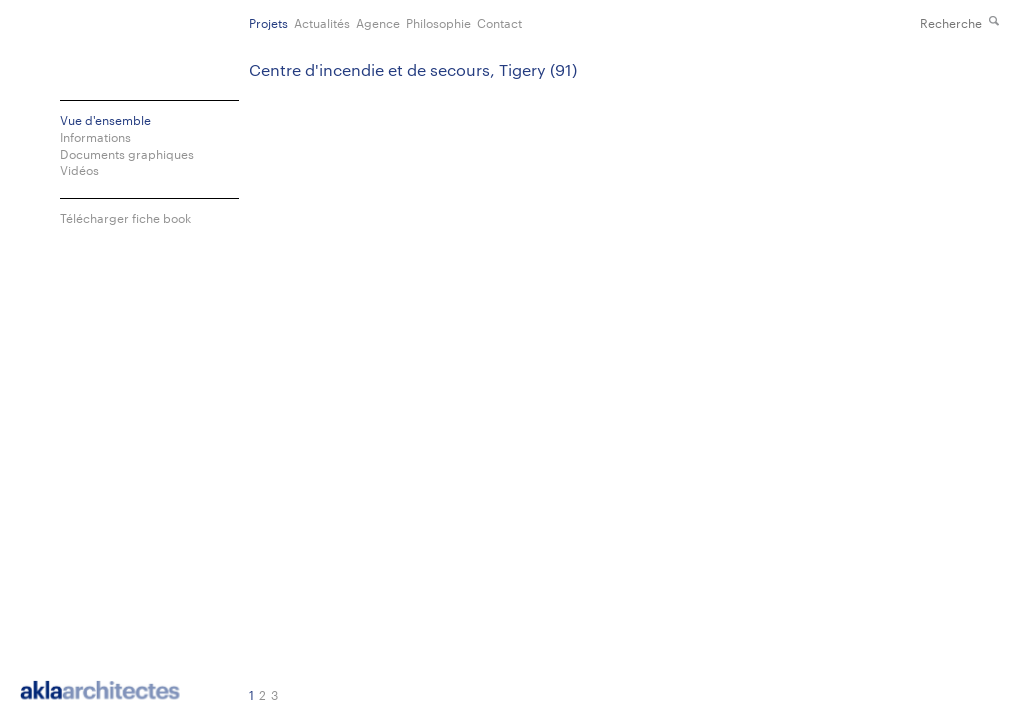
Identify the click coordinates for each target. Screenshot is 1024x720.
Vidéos (79, 169)
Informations (95, 136)
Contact (499, 22)
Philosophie (438, 22)
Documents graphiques (127, 153)
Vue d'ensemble (105, 119)
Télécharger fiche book (125, 217)
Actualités (322, 22)
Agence (378, 22)
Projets (268, 22)
